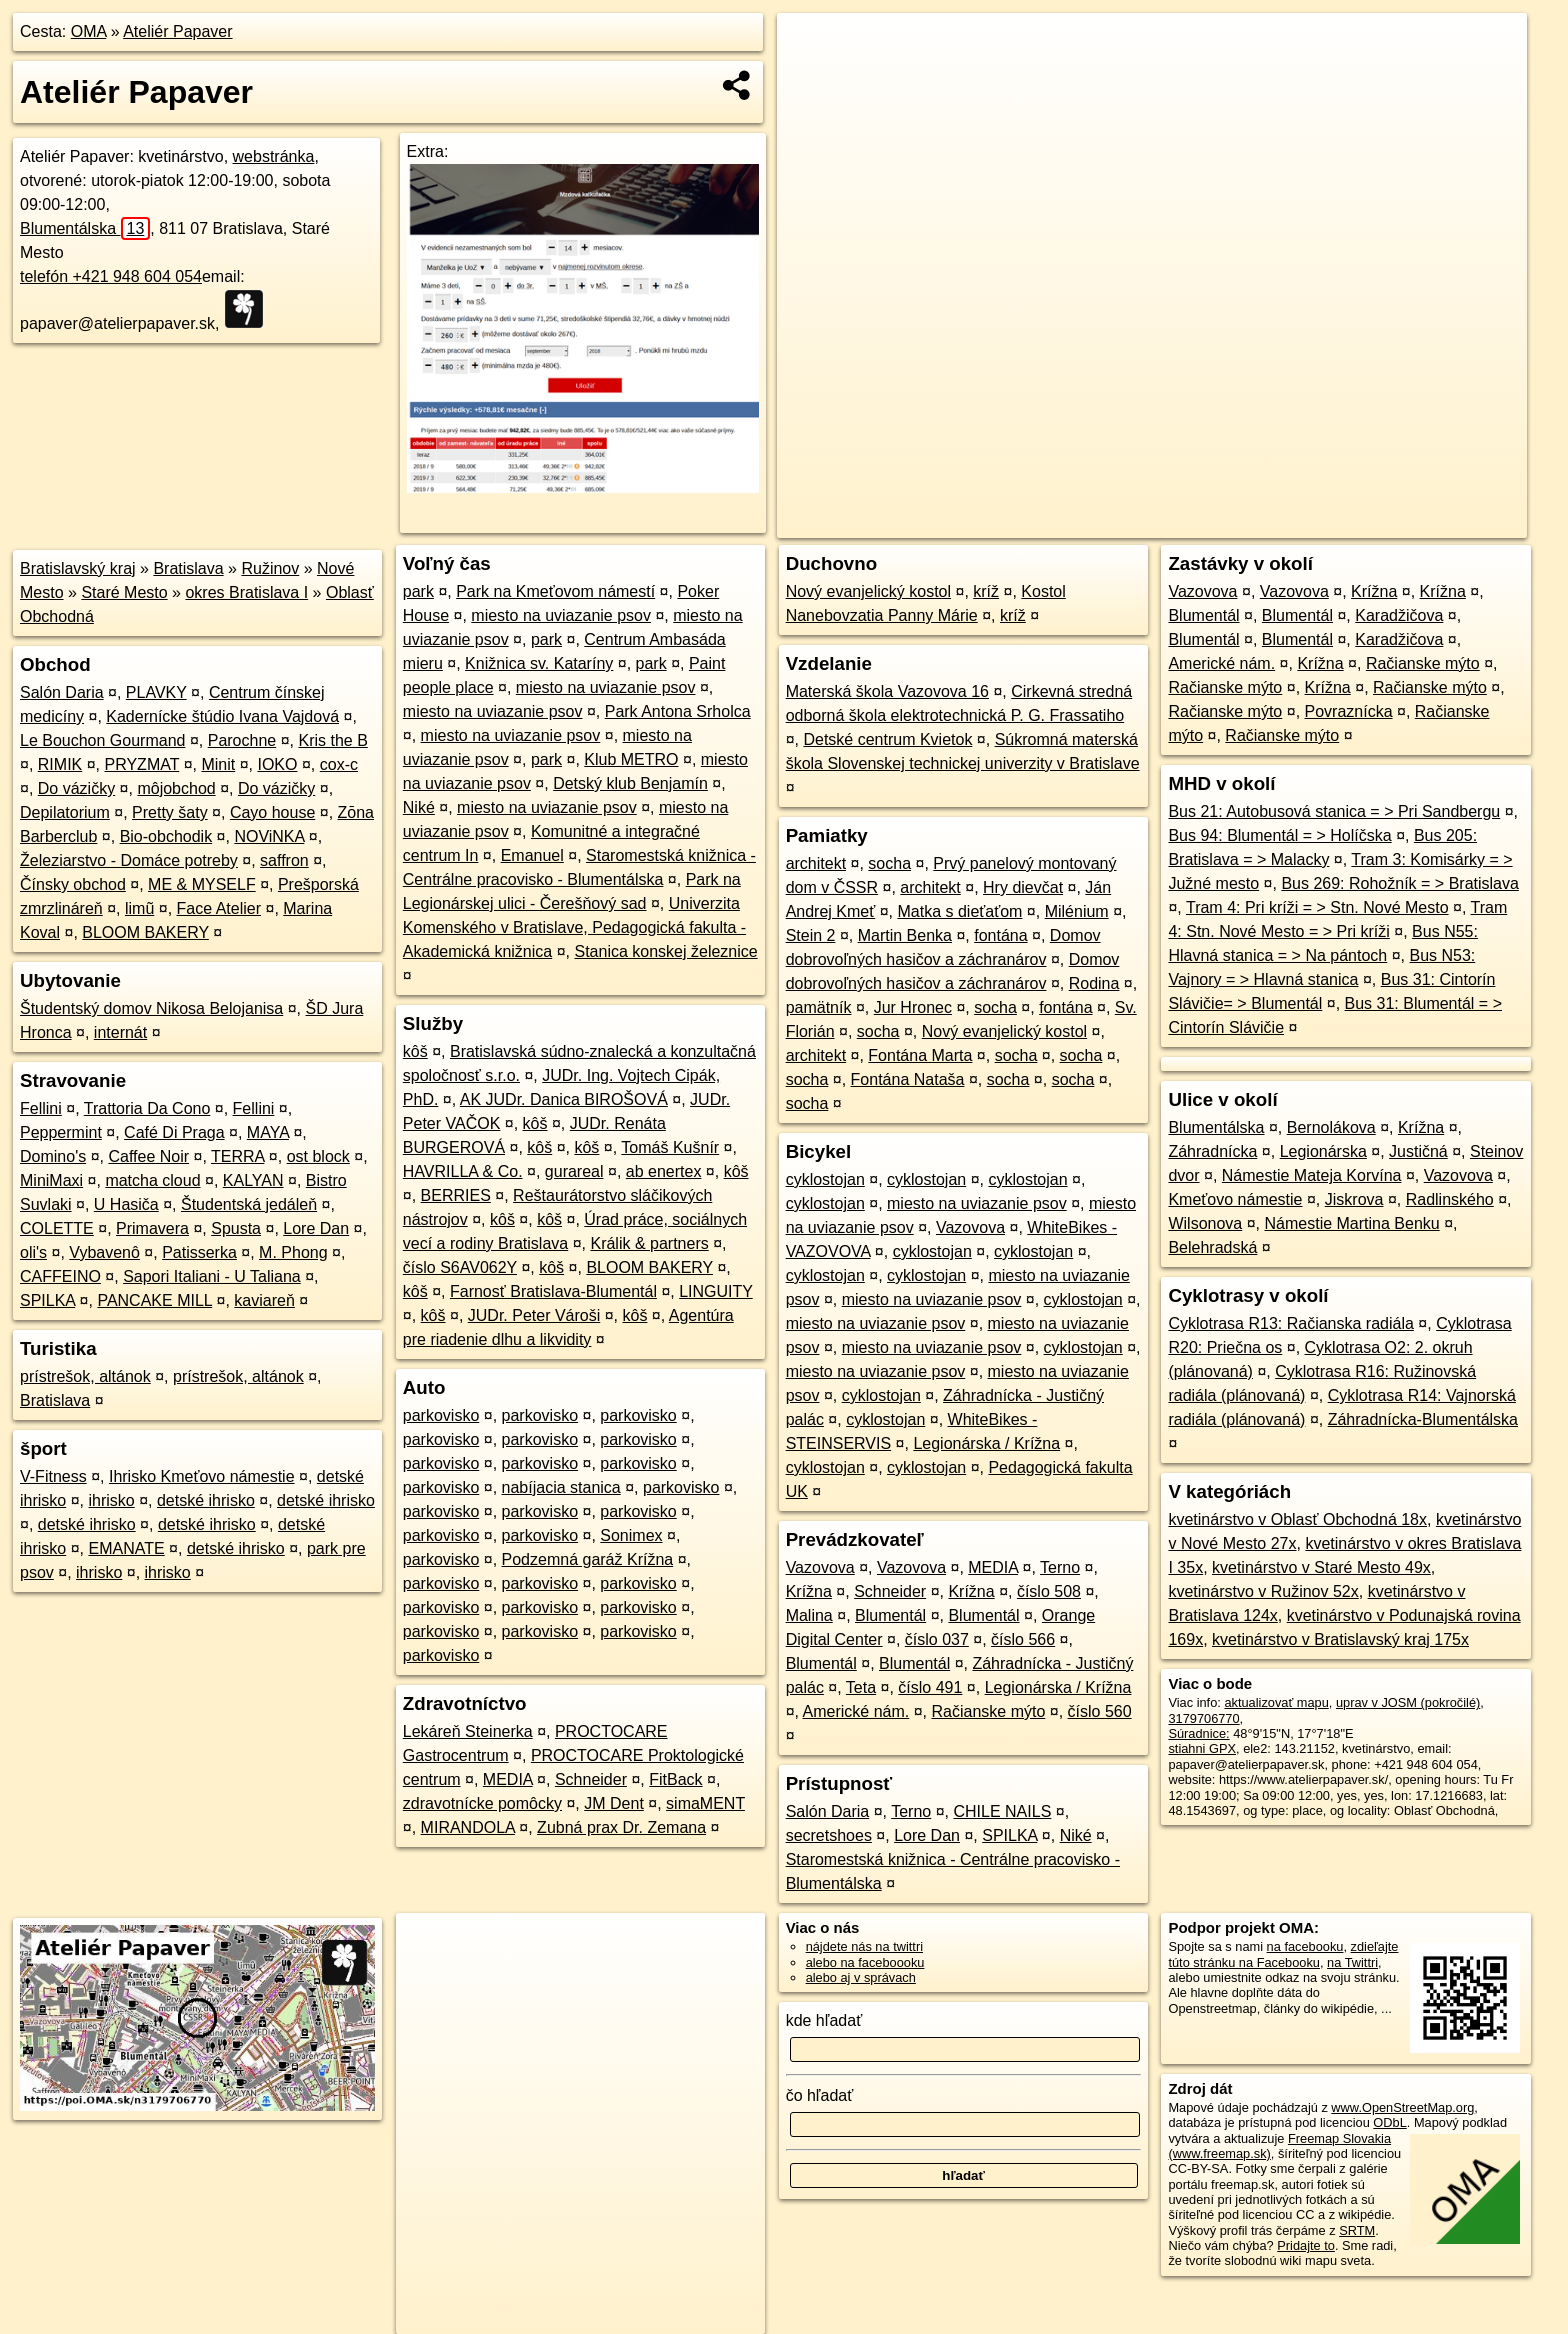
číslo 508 (1049, 1591)
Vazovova (970, 1227)
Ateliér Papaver (177, 31)
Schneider (591, 1779)
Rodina (1094, 983)
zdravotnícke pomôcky (482, 1803)
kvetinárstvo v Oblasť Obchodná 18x (1297, 1519)
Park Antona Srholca (678, 711)
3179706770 (1203, 1718)
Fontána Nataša (908, 1079)
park (418, 591)
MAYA (268, 1132)
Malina (809, 1615)
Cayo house (272, 812)
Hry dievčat (1023, 887)
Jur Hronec (913, 1007)
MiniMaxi (51, 1180)
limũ (139, 908)
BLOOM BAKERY (145, 932)
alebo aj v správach (861, 1977)
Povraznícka (1349, 711)
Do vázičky (76, 788)
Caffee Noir (148, 1156)
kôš (415, 1051)
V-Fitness (53, 1476)
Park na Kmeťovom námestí (555, 591)
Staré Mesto (124, 592)
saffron (284, 860)
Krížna (809, 1591)
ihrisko (111, 1500)
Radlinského (1450, 1199)
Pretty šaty (170, 812)
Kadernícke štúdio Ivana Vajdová (222, 716)
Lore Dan (316, 1228)
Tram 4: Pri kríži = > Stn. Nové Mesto (1317, 907)
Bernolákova (1331, 1127)
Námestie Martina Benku (1352, 1223)
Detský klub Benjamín (630, 783)
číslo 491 (930, 1687)
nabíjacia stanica (561, 1487)
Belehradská (1212, 1247)
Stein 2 (811, 935)
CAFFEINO (60, 1276)
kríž (986, 591)
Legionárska (1323, 1151)
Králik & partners (649, 1243)
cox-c (339, 764)
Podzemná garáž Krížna (588, 1559)
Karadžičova (1399, 615)
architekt (816, 863)
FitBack (675, 1779)
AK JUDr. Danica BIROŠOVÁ (564, 1099)
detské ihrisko (206, 1500)
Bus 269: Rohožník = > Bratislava (1399, 883)
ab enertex (664, 1171)
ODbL (1389, 2122)
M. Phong (293, 1252)
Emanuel (532, 855)
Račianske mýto (989, 1711)
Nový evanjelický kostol (868, 591)
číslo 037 (937, 1639)
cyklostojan (825, 1179)
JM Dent (614, 1803)
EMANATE (126, 1548)
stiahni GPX (1202, 1748)
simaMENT (705, 1803)
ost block (318, 1156)
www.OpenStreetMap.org (1402, 2107)
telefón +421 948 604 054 (111, 276)
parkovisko (441, 1415)
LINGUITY (716, 1291)
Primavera (152, 1228)
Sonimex (631, 1535)
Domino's (53, 1156)
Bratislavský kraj (78, 568)
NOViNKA (269, 836)
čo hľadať (820, 2095)
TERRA (237, 1156)
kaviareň (264, 1300)
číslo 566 (1023, 1639)
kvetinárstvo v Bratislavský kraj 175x (1340, 1639)
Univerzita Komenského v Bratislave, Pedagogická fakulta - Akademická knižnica (574, 927)
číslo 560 (1100, 1711)
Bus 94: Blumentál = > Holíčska (1279, 835)
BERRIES (456, 1195)
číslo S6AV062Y (460, 1267)
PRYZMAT (142, 764)
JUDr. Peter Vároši (534, 1315)
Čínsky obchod (73, 884)
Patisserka (199, 1252)
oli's (33, 1252)
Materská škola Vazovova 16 (887, 691)
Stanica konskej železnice (665, 951)
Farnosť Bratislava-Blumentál (553, 1291)
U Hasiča (126, 1204)
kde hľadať (824, 2020)
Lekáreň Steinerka (468, 1731)
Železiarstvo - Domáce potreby (129, 860)
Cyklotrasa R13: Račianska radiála (1290, 1323)
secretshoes (829, 1835)
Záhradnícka (1212, 1151)
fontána (1000, 935)
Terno (1060, 1567)
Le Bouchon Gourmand (102, 740)
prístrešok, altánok (85, 1376)
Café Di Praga (174, 1132)
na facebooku (1305, 1946)
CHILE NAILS (1002, 1811)
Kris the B (332, 740)
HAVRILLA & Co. (463, 1171)
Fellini (41, 1108)
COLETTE (57, 1228)
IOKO (277, 764)
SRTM (1357, 2230)
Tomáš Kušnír (670, 1147)
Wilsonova (1205, 1223)
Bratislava (188, 568)
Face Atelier (219, 908)
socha (889, 863)
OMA (89, 31)
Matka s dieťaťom (959, 911)
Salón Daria (62, 692)
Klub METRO (631, 759)
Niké (419, 807)
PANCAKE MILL (154, 1300)
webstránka (274, 156)
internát (120, 1032)
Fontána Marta (920, 1055)
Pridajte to (1306, 2245)
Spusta (236, 1228)
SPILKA (47, 1300)
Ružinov (270, 568)
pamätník (819, 1007)
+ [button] (811, 47)
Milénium (1077, 911)
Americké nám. (856, 1711)
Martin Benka (905, 935)
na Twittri (1352, 1962)
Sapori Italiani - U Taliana (212, 1276)
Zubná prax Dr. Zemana (621, 1827)
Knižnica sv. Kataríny (539, 663)
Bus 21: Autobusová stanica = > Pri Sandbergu (1334, 811)
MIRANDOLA (468, 1827)
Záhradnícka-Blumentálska (1423, 1419)
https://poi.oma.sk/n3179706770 (1436, 523)
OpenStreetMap (1182, 523)
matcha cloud (152, 1180)
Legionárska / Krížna (986, 1443)
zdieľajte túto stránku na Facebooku (1283, 1954)
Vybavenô (104, 1252)
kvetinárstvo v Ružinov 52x (1263, 1591)
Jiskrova (1354, 1199)
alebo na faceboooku (865, 1962)
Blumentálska (85, 228)
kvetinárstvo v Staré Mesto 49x (1321, 1567)
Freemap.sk (1285, 523)
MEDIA (508, 1779)
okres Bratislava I (246, 592)
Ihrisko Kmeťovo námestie (202, 1476)
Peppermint (61, 1132)
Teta (861, 1687)
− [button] (811, 78)
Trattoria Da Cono (147, 1108)
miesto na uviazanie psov (561, 615)
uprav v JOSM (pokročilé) (1408, 1702)
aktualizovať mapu (1276, 1702)
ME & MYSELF (202, 884)
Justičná (1418, 1151)
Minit (218, 764)
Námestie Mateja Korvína (1312, 1175)
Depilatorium (65, 812)
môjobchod (176, 788)
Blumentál (890, 1615)
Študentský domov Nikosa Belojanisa (151, 1008)
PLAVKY (156, 692)
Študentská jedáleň (249, 1204)
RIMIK (60, 764)
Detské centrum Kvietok (887, 739)
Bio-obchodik (166, 836)
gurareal (574, 1171)
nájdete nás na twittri (864, 1946)
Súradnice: (1198, 1733)
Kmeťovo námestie (1235, 1199)
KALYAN (253, 1180)
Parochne (242, 740)
